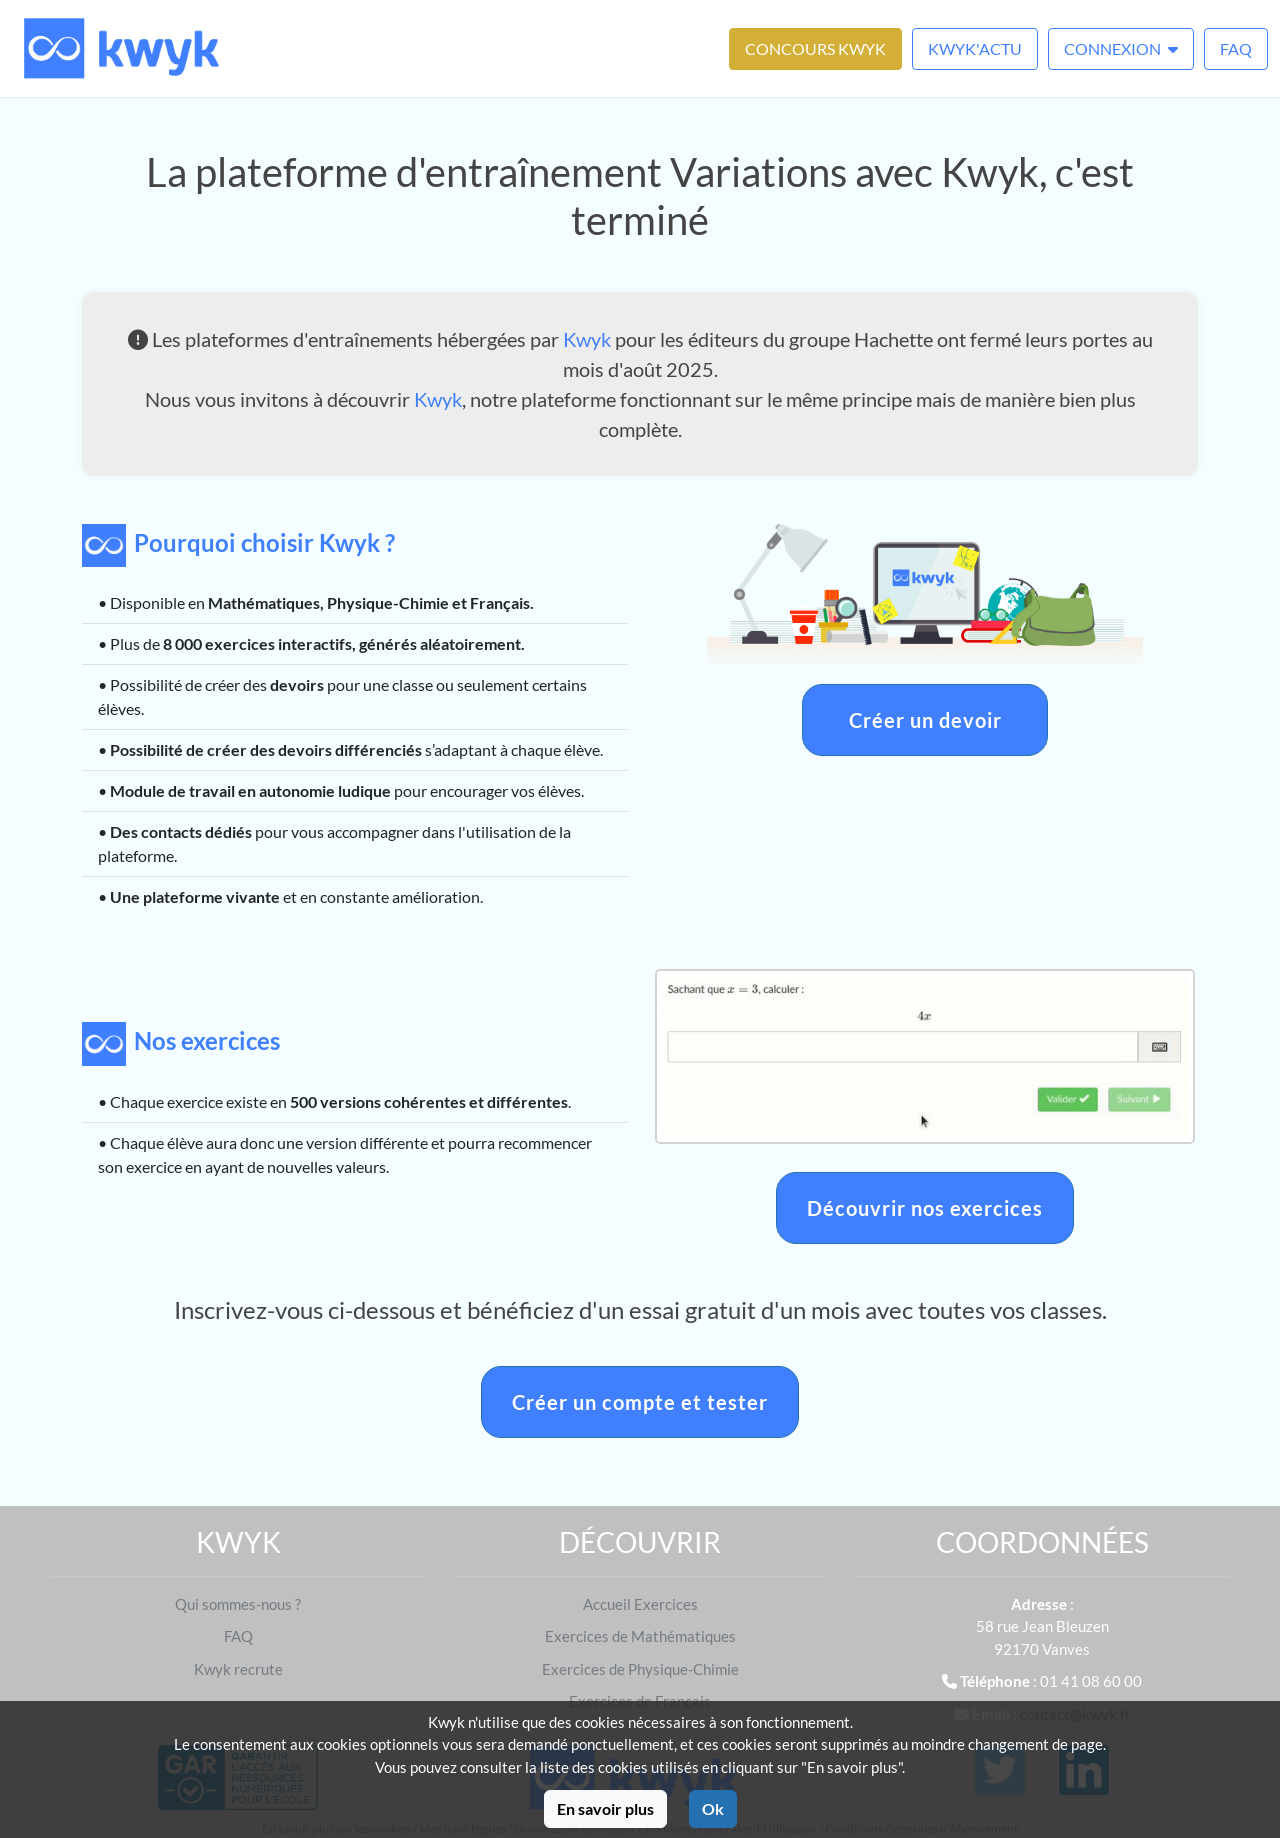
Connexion (1121, 48)
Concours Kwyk (815, 48)
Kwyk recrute (238, 1669)
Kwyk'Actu (975, 48)
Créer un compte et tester (640, 1402)
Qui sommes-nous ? (238, 1604)
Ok (713, 1808)
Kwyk (587, 339)
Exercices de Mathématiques (640, 1636)
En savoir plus (605, 1808)
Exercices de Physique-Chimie (640, 1669)
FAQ (1236, 48)
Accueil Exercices (640, 1604)
